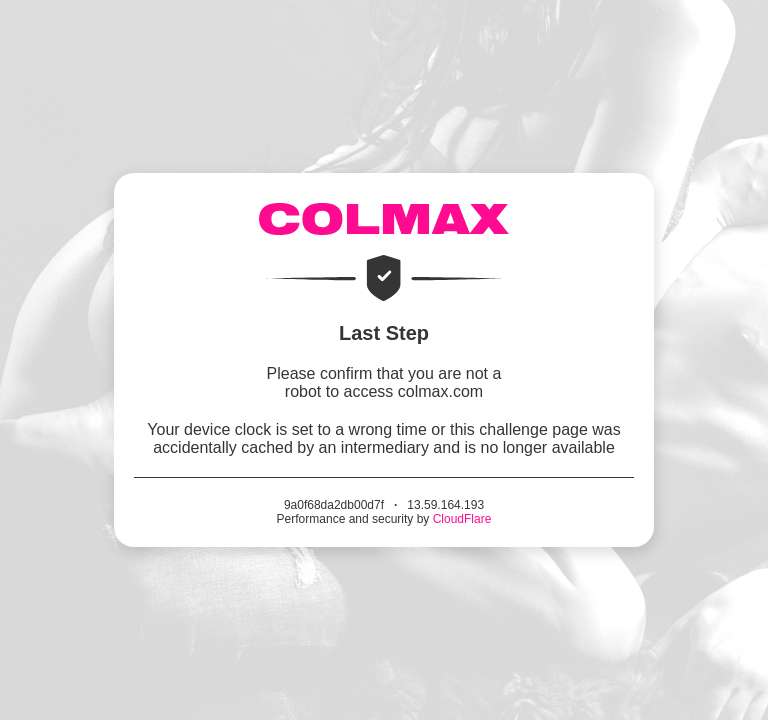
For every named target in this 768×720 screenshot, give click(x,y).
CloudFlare (462, 519)
